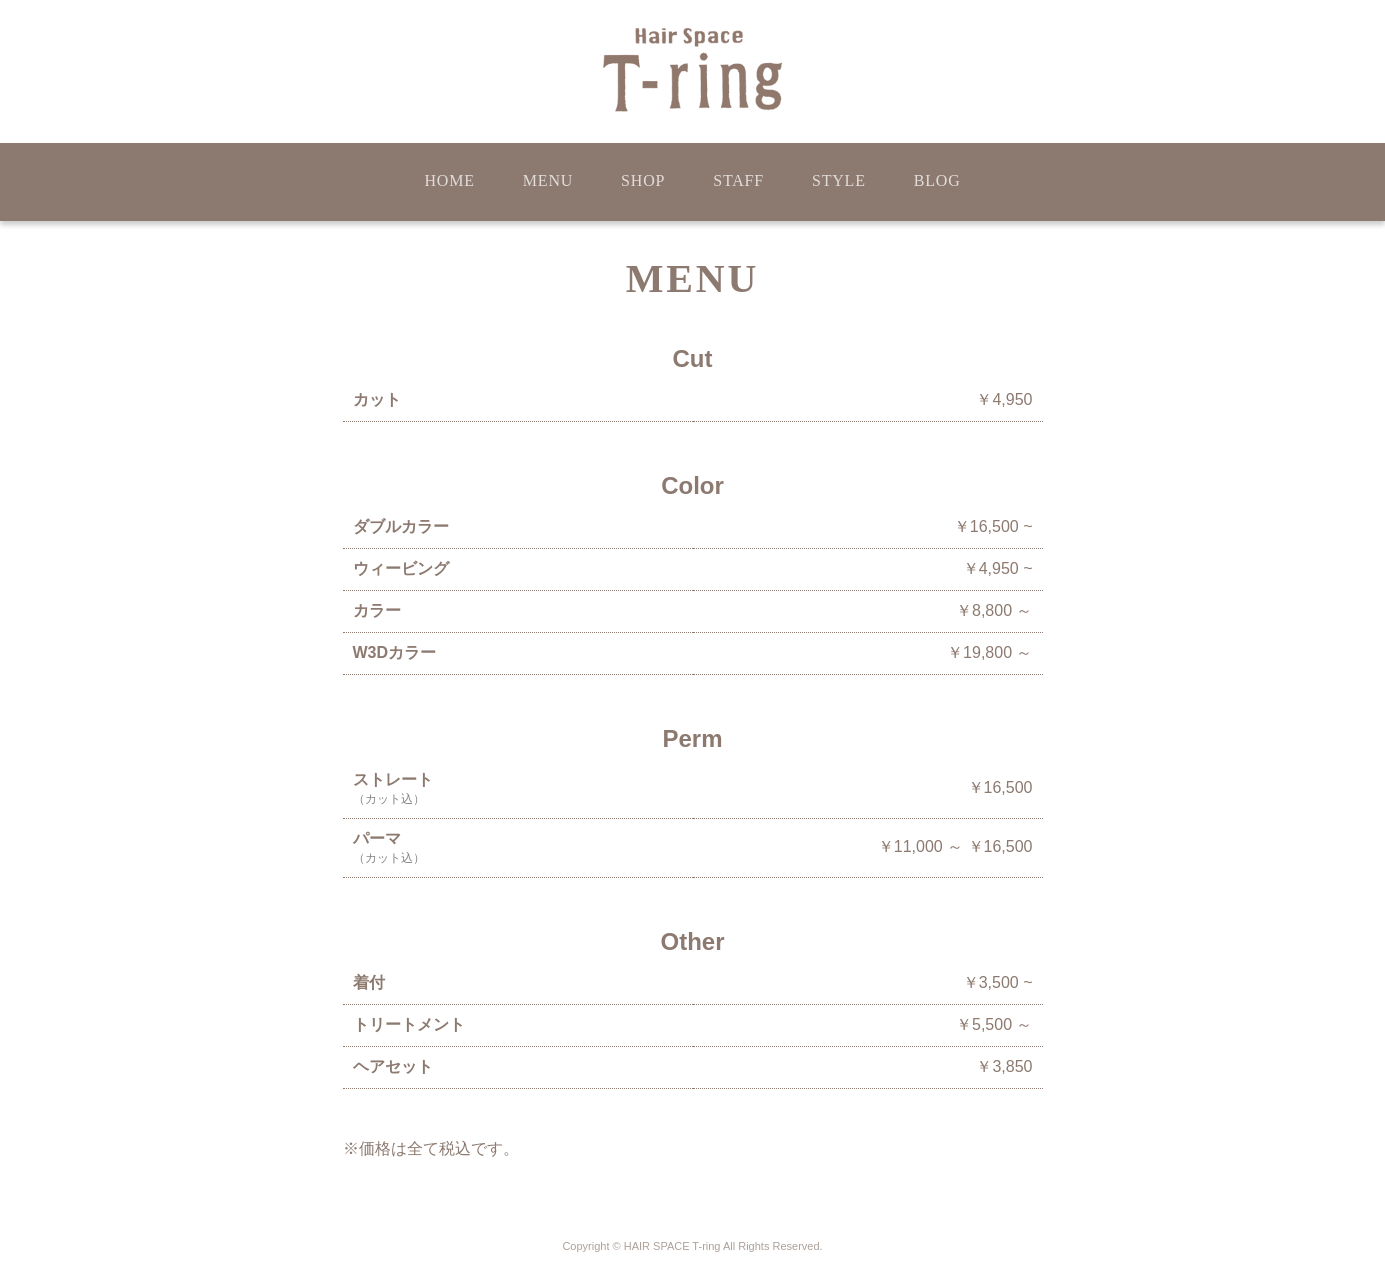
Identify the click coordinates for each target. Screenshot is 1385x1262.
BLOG (937, 180)
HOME (449, 180)
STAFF (738, 180)
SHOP (643, 180)
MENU (548, 180)
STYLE (839, 180)
